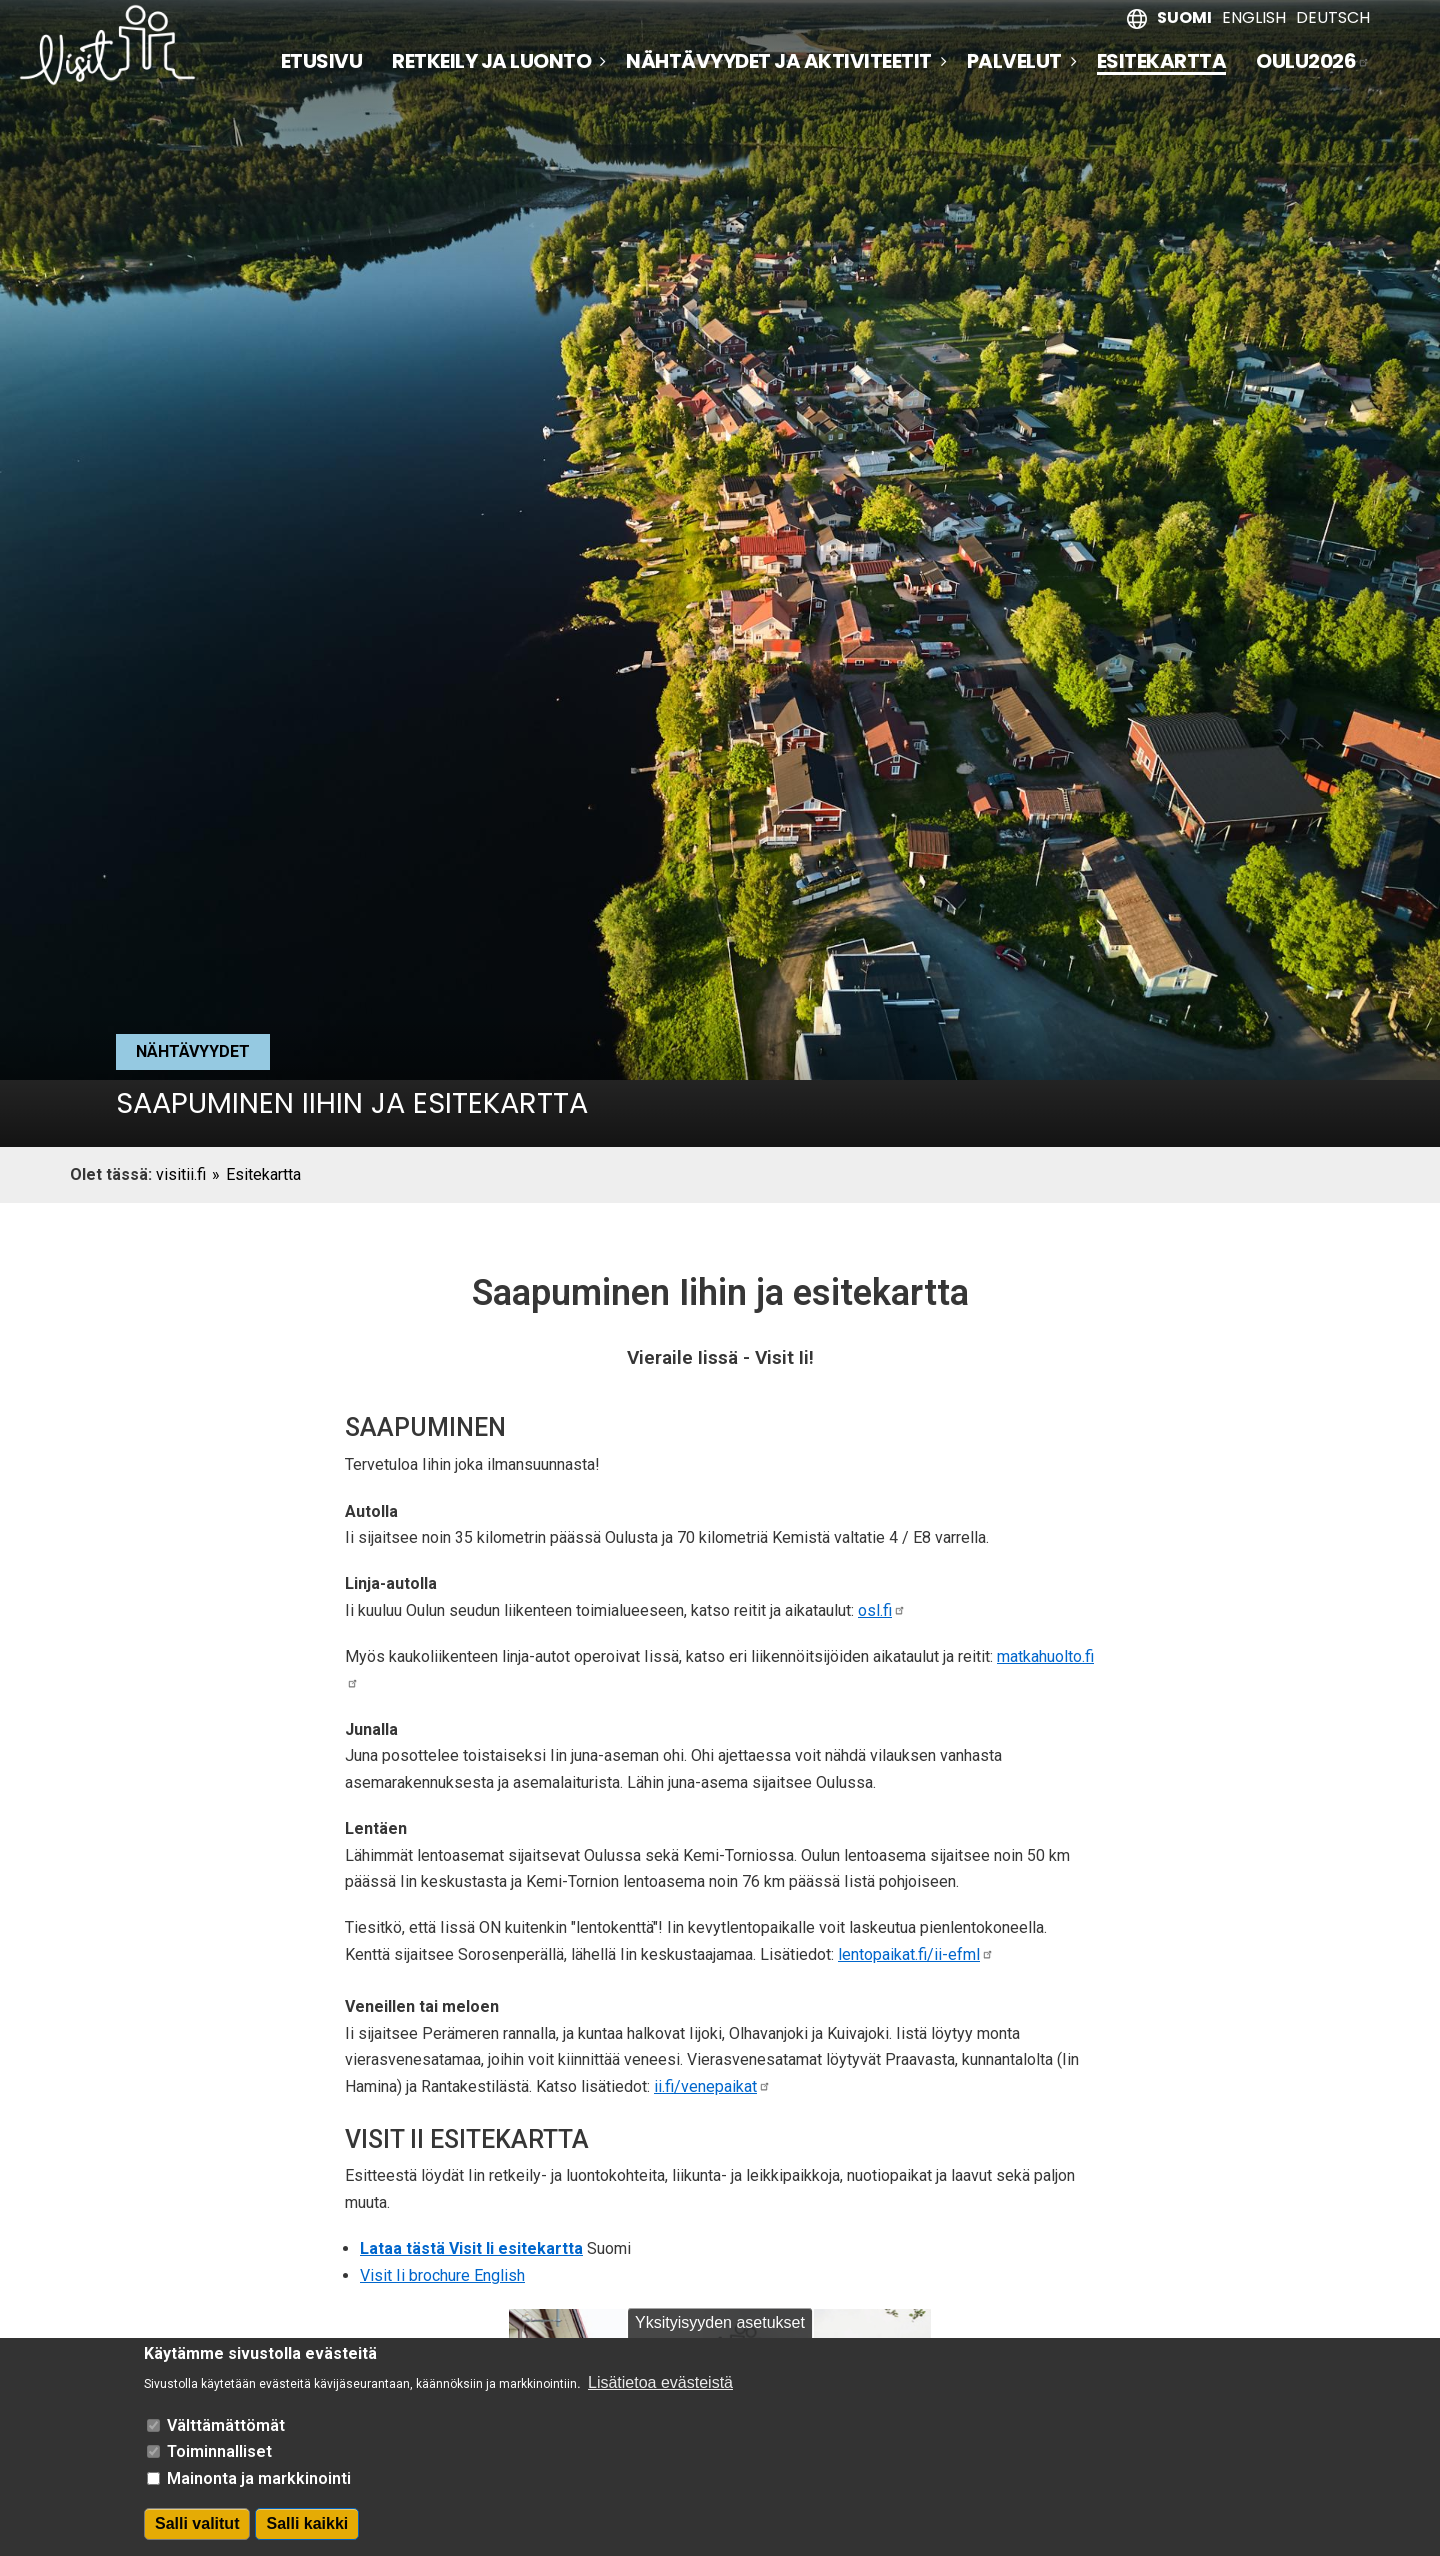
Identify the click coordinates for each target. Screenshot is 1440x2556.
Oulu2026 (1313, 61)
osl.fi (882, 1610)
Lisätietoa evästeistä (660, 2394)
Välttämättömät (226, 2436)
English (1254, 17)
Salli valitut (197, 2534)
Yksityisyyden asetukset (720, 2333)
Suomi (1184, 17)
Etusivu (322, 61)
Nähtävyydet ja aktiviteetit (779, 61)
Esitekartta (1162, 62)
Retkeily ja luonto (491, 61)
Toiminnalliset (219, 2463)
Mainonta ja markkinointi (259, 2489)
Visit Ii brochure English (442, 2275)
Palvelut (1014, 61)
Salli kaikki (307, 2534)
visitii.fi (181, 1174)
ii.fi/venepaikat (712, 2086)
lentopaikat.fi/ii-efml (916, 1954)
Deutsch (1333, 17)
